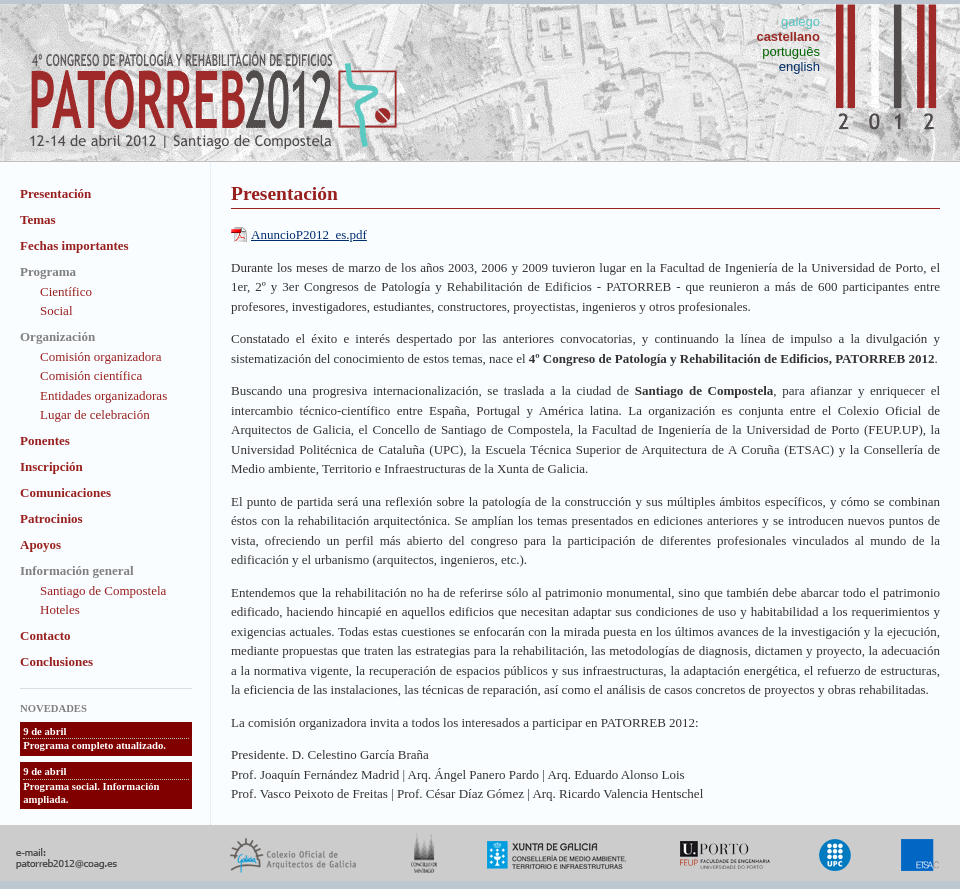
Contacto (45, 635)
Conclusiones (56, 661)
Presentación (55, 193)
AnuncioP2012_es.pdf (309, 234)
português (791, 51)
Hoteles (60, 609)
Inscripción (51, 466)
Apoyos (40, 544)
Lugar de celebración (95, 414)
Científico (66, 291)
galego (800, 21)
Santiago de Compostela (103, 590)
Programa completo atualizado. (94, 745)
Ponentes (45, 440)
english (799, 66)
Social (56, 310)
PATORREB (638, 286)
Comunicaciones (65, 492)
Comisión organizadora (100, 356)
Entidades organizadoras (103, 395)
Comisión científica (91, 375)
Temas (38, 219)
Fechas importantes (74, 245)
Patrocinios (51, 518)
